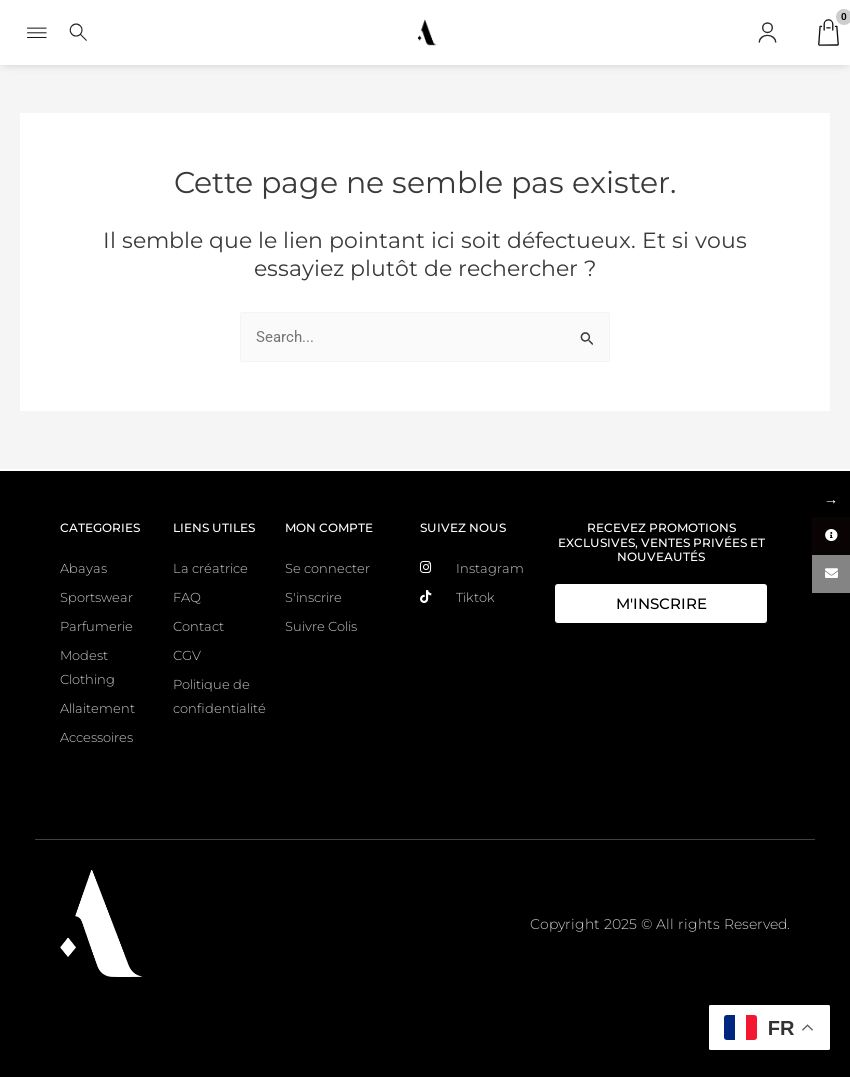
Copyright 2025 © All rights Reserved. (660, 924)
